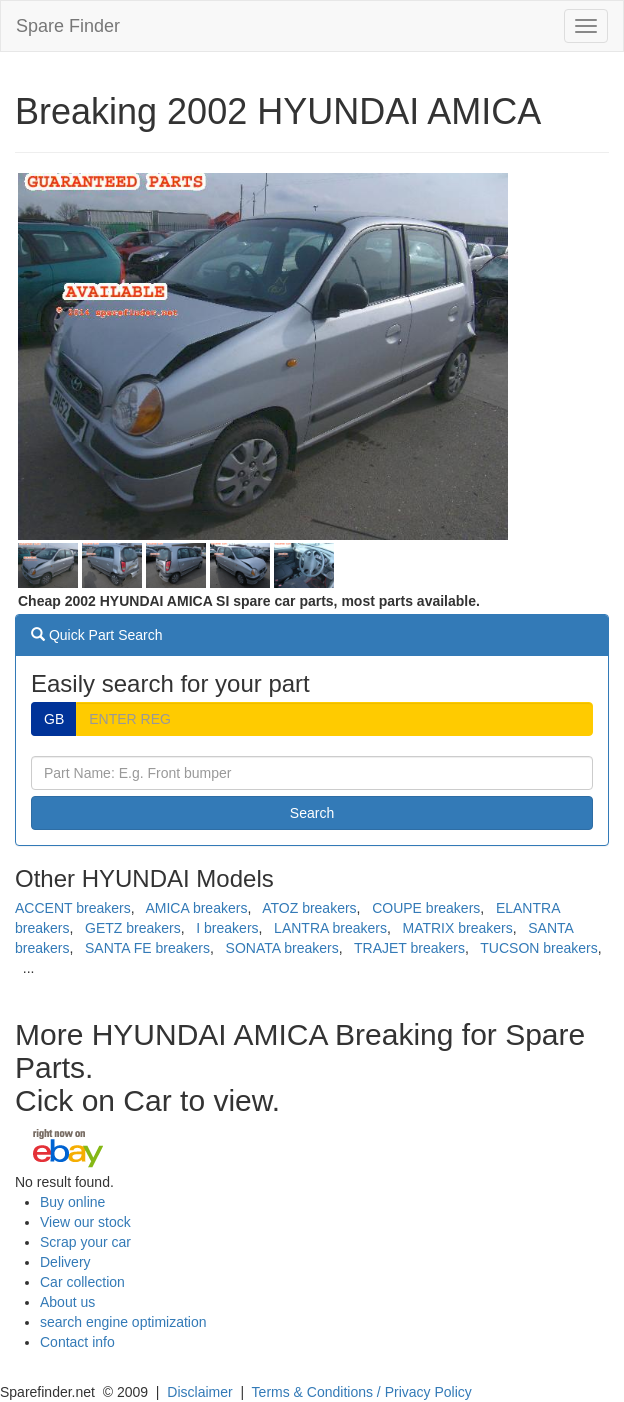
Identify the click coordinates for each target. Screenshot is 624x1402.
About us (67, 1302)
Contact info (77, 1342)
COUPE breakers (426, 908)
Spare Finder (68, 26)
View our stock (85, 1222)
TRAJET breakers (409, 948)
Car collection (82, 1282)
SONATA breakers (282, 948)
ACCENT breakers (73, 908)
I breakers (227, 928)
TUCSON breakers (538, 948)
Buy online (72, 1202)
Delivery (65, 1262)
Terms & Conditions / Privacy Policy (362, 1392)
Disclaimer (199, 1392)
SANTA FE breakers (147, 948)
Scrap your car (85, 1242)
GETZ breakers (133, 928)
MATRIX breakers (458, 928)
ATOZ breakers (309, 908)
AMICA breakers (196, 908)
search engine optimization (123, 1322)
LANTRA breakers (330, 928)
